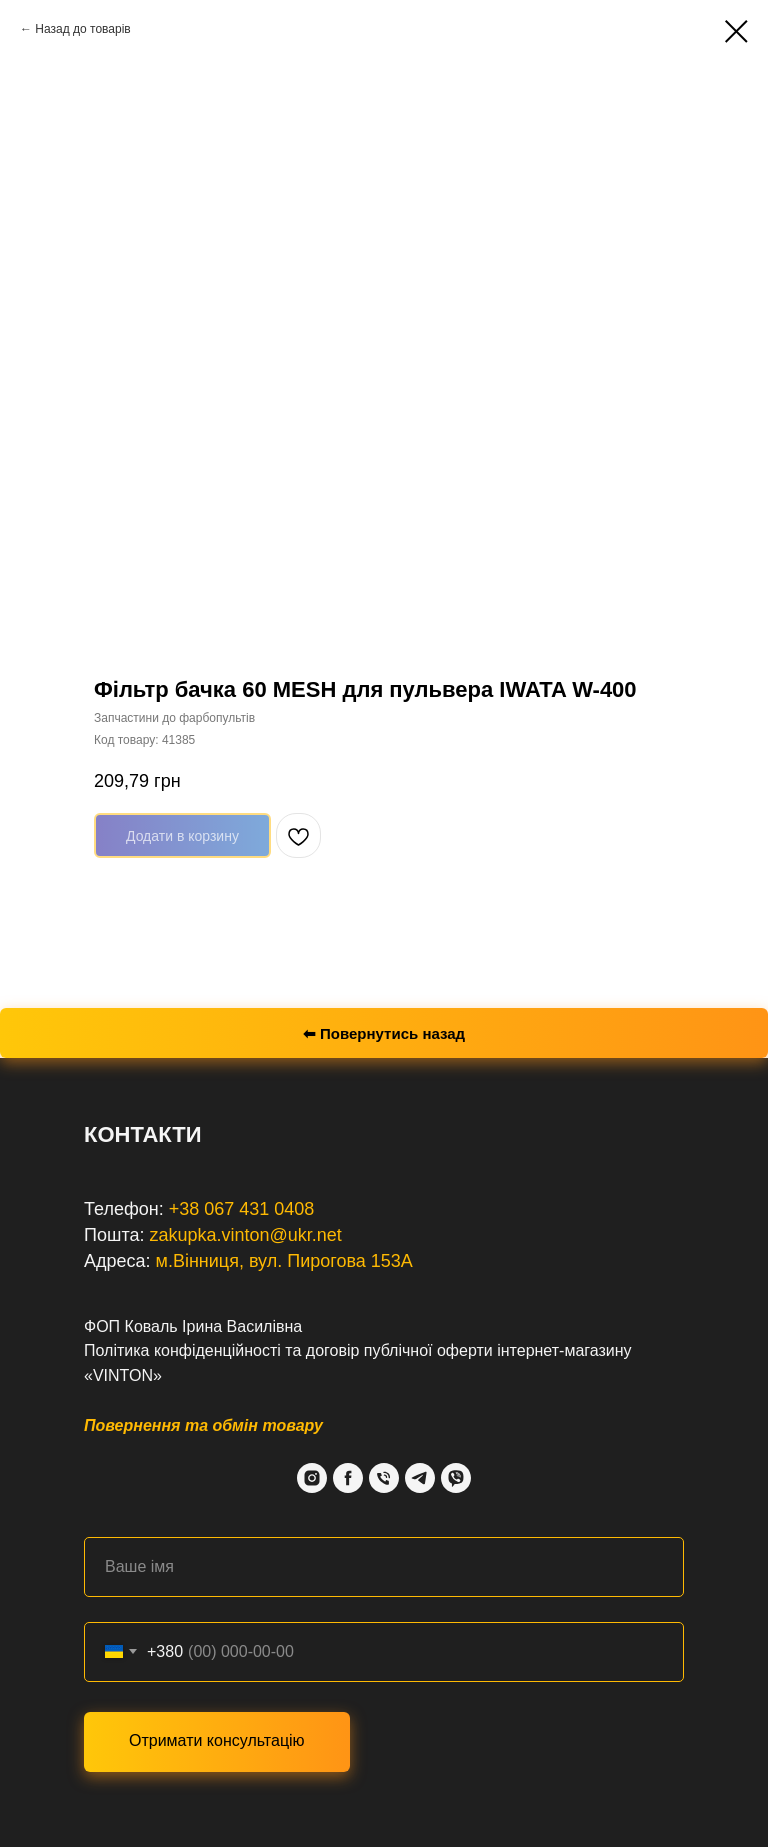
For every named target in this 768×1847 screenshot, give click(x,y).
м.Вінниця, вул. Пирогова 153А (284, 1261)
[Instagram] (312, 1478)
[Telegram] (420, 1478)
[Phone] (384, 1478)
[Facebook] (348, 1478)
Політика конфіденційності (182, 1350)
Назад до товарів (82, 29)
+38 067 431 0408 (242, 1209)
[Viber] (456, 1478)
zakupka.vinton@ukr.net (245, 1235)
